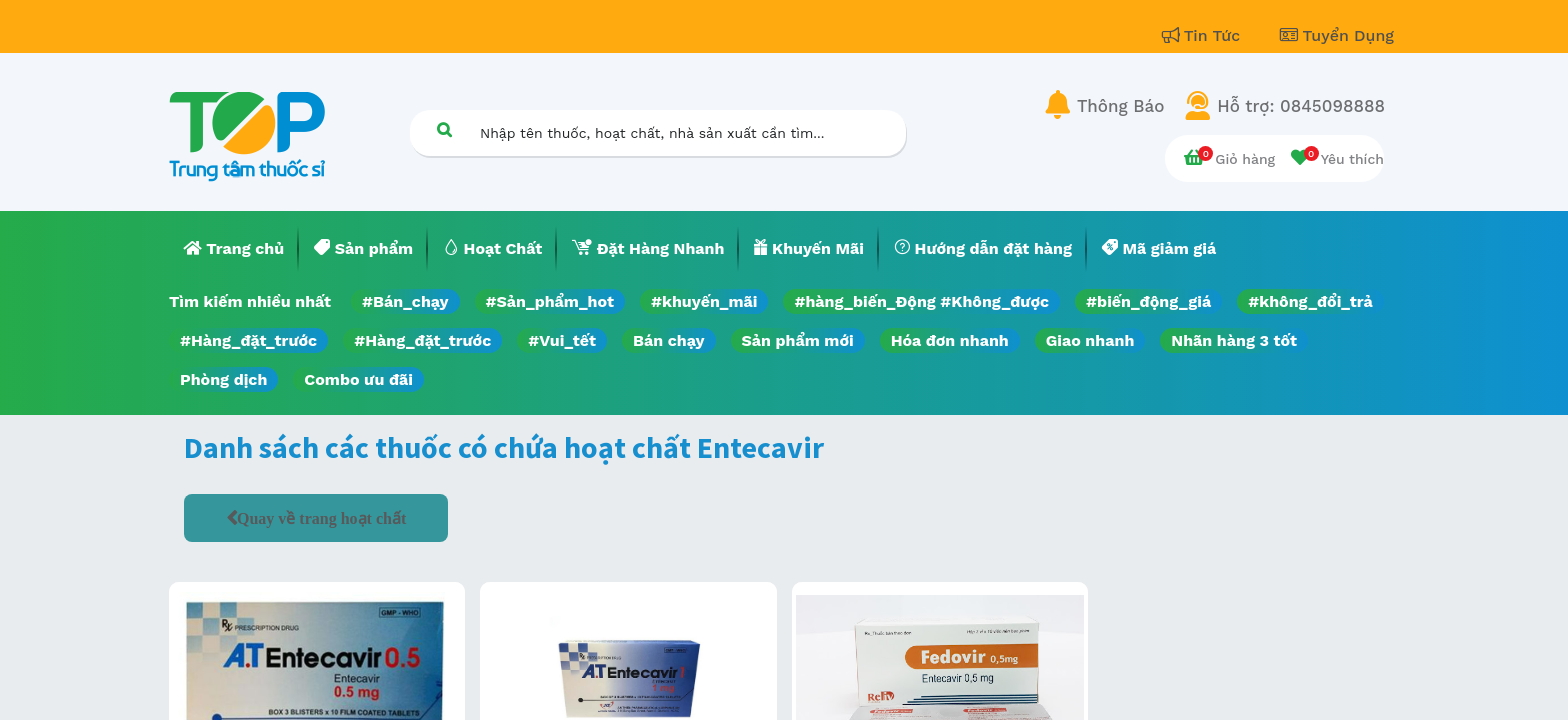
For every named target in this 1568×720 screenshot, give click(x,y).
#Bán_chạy (405, 301)
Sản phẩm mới (798, 340)
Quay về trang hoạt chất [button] (321, 518)
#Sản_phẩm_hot (550, 301)
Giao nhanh (1090, 340)
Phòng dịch (223, 379)
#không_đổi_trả (1310, 301)
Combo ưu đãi (358, 379)
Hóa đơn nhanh (950, 340)
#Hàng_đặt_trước (248, 340)
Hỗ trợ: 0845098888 (1301, 106)
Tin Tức (1204, 35)
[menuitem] (234, 249)
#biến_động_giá (1148, 301)
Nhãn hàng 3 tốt (1234, 340)
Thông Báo (1120, 106)
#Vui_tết (562, 340)
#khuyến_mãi (704, 301)
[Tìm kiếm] (444, 129)
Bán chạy (668, 340)
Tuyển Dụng (1337, 35)
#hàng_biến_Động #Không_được (921, 301)
